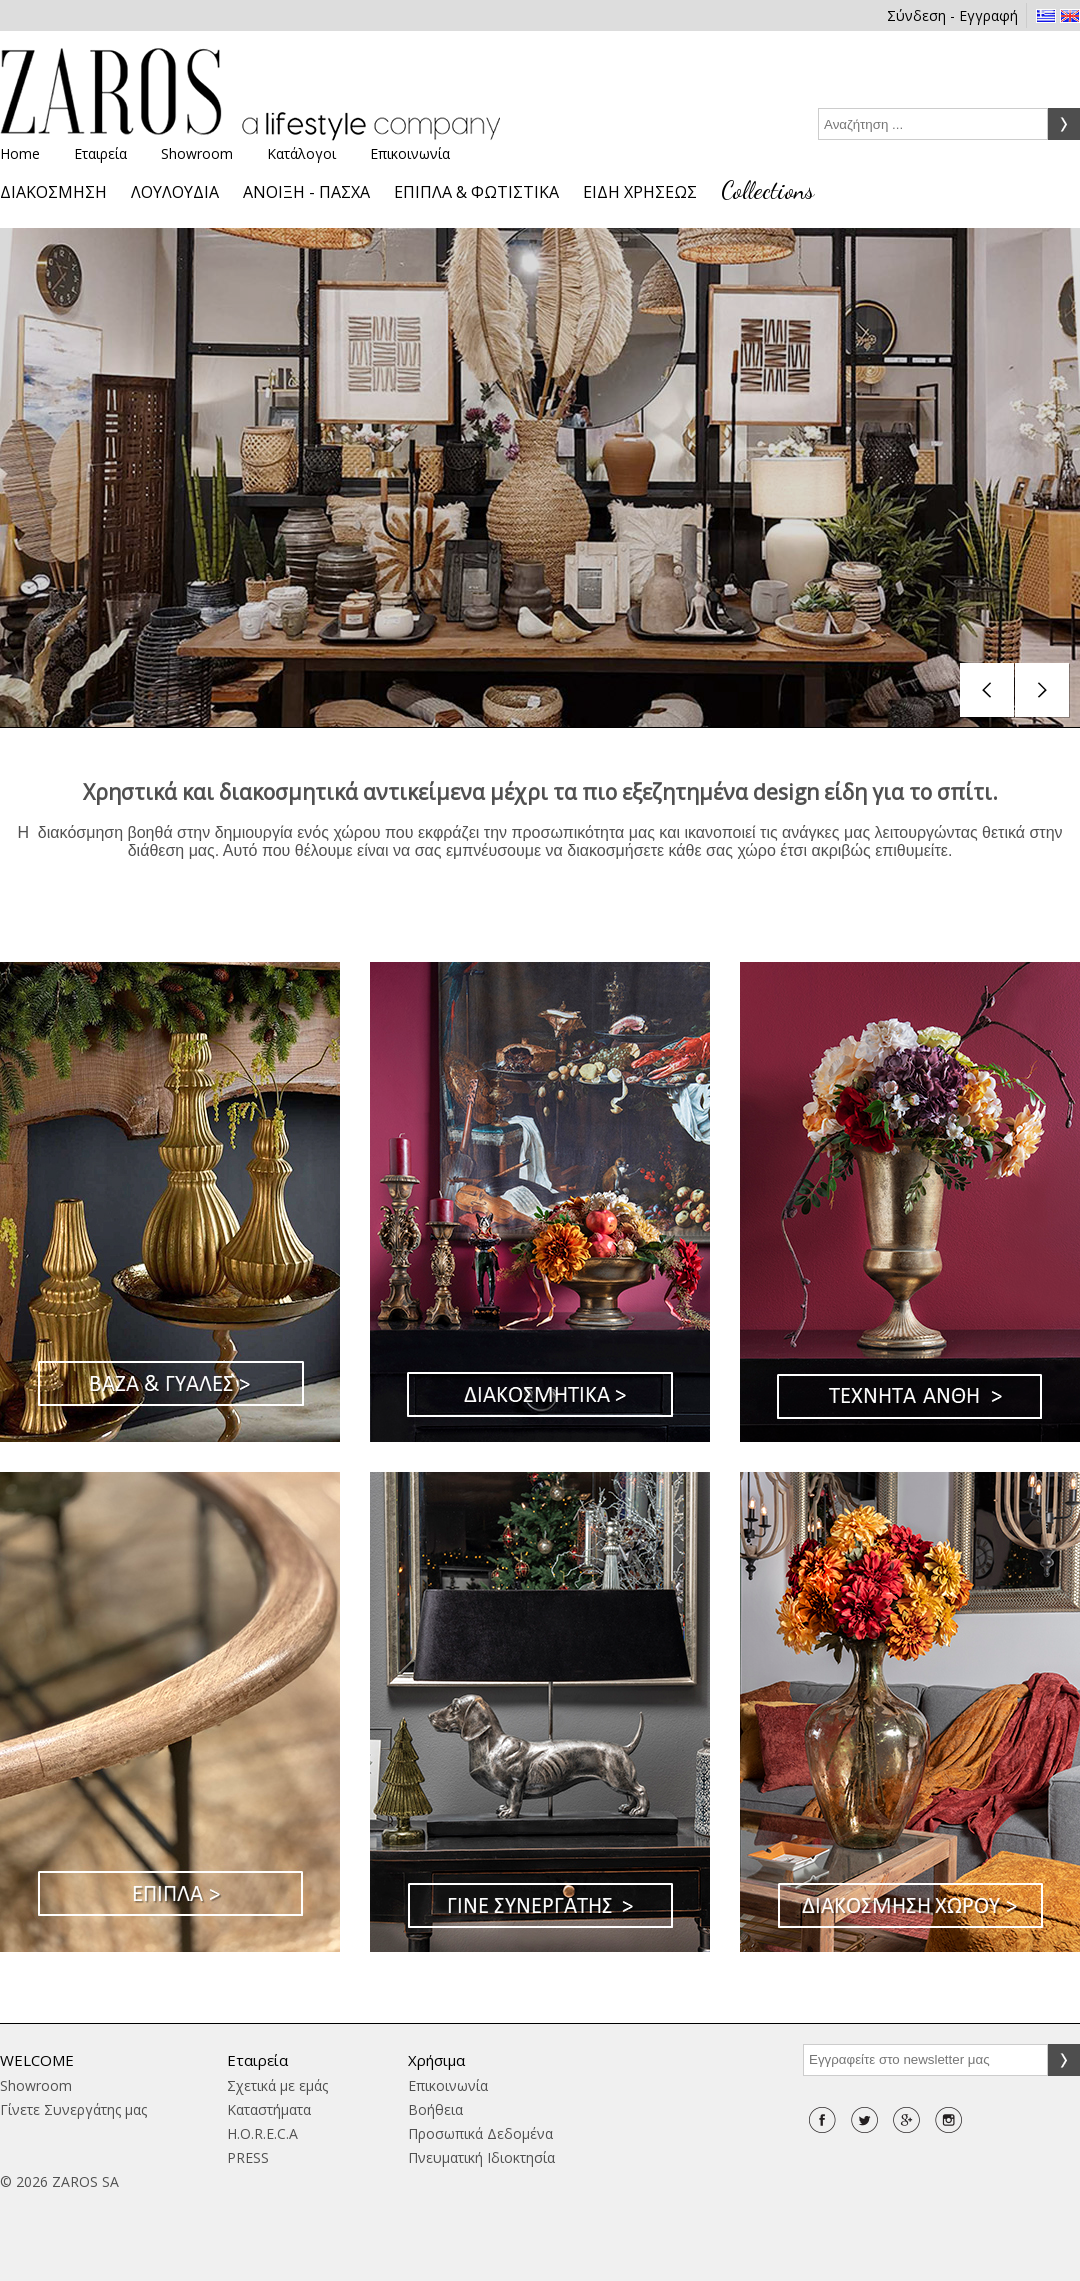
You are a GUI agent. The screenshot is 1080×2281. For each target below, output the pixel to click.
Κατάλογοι (301, 153)
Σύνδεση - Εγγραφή (952, 15)
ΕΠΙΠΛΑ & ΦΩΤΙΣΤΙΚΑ (476, 192)
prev (987, 690)
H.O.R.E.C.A (262, 2133)
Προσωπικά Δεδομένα (480, 2133)
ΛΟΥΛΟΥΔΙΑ (175, 192)
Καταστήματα (269, 2109)
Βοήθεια (435, 2109)
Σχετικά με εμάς (277, 2085)
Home (20, 153)
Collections (767, 190)
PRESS (248, 2157)
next (1042, 690)
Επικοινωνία (410, 153)
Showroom (197, 153)
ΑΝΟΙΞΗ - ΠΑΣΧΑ (306, 192)
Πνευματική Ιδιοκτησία (481, 2157)
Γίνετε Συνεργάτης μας (73, 2109)
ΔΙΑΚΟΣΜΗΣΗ (53, 192)
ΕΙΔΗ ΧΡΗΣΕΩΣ (640, 192)
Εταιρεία (100, 153)
